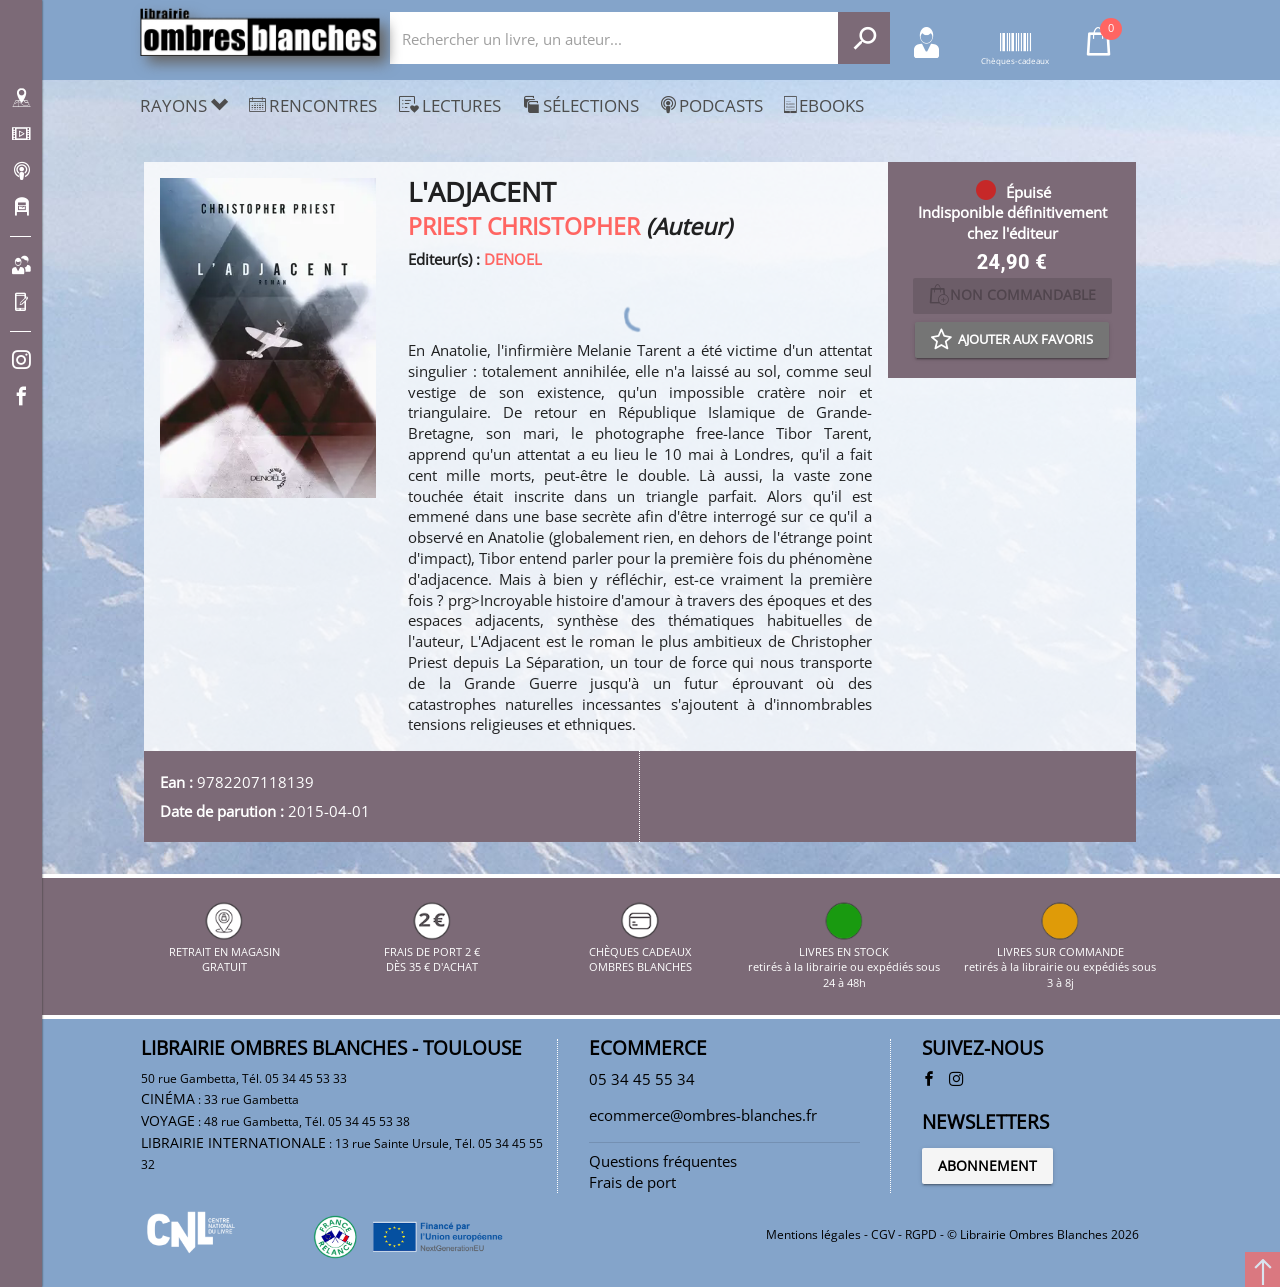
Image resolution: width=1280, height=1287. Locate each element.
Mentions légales (813, 1234)
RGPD (921, 1234)
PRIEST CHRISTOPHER (524, 226)
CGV (883, 1234)
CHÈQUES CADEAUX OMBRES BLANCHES (640, 951)
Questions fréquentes (663, 1161)
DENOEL (513, 259)
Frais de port (632, 1182)
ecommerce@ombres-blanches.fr (703, 1115)
